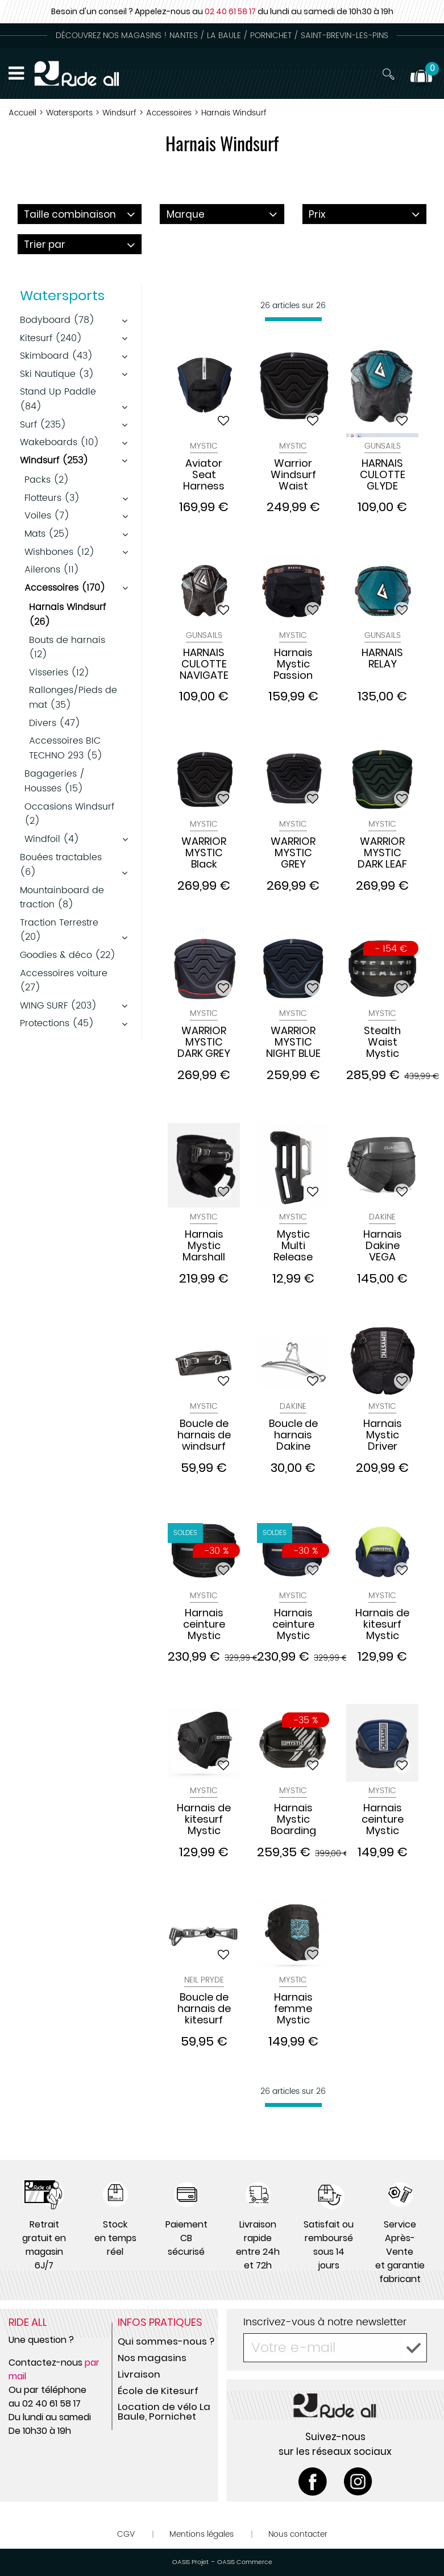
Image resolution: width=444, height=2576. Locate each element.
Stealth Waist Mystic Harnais (382, 1042)
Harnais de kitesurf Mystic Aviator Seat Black (204, 1819)
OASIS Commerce (244, 2562)
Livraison (139, 2374)
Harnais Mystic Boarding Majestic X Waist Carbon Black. (293, 1819)
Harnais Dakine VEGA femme (382, 1246)
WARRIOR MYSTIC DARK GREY (203, 1042)
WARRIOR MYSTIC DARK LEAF (382, 853)
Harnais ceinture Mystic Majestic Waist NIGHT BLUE (293, 1624)
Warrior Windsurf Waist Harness (293, 475)
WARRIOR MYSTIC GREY (293, 853)
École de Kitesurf (158, 2390)
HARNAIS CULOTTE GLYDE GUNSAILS (382, 475)
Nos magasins (152, 2358)
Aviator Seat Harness (204, 475)
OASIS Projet (190, 2562)
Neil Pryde (204, 1979)
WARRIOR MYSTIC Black (203, 853)
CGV (126, 2534)
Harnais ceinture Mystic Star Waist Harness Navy (382, 1819)
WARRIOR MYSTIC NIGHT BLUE (293, 1042)
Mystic (204, 446)
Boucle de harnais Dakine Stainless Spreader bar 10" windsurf (293, 1435)
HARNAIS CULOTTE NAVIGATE (204, 664)
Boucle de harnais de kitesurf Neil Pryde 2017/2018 (204, 2009)
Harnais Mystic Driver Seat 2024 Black (382, 1435)
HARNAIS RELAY (382, 659)
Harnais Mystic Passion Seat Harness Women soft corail (293, 664)
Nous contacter (297, 2534)
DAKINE (382, 1216)
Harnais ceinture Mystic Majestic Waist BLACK (203, 1624)
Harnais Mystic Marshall (203, 1246)
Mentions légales (201, 2534)
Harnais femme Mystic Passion (293, 2009)
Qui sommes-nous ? (166, 2341)
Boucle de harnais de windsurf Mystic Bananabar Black (203, 1435)
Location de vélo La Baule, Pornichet (164, 2411)
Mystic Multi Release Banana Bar (293, 1246)
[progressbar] (293, 319)
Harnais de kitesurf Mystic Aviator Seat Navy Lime (382, 1624)
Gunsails (382, 446)
